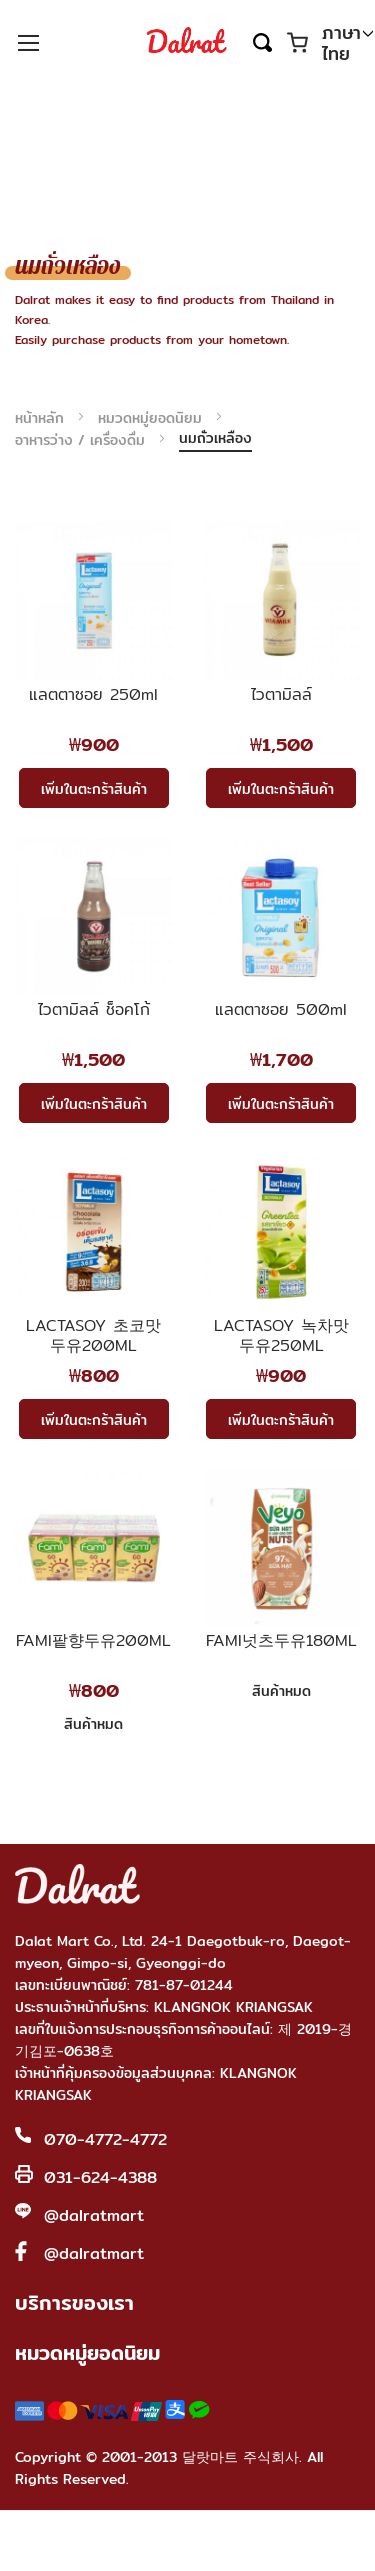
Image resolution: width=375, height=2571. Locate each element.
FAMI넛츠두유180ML (281, 1642)
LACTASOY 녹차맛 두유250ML (281, 1336)
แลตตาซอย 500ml (281, 1011)
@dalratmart (94, 2215)
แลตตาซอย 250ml (93, 696)
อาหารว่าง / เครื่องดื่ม (82, 440)
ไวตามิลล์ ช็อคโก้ (94, 1011)
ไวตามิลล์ (281, 696)
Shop (183, 2541)
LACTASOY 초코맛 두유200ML (93, 1336)
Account (266, 2541)
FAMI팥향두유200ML (93, 1642)
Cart (340, 2541)
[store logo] (187, 42)
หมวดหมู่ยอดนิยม (152, 418)
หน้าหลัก (42, 418)
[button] (347, 44)
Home (99, 2541)
